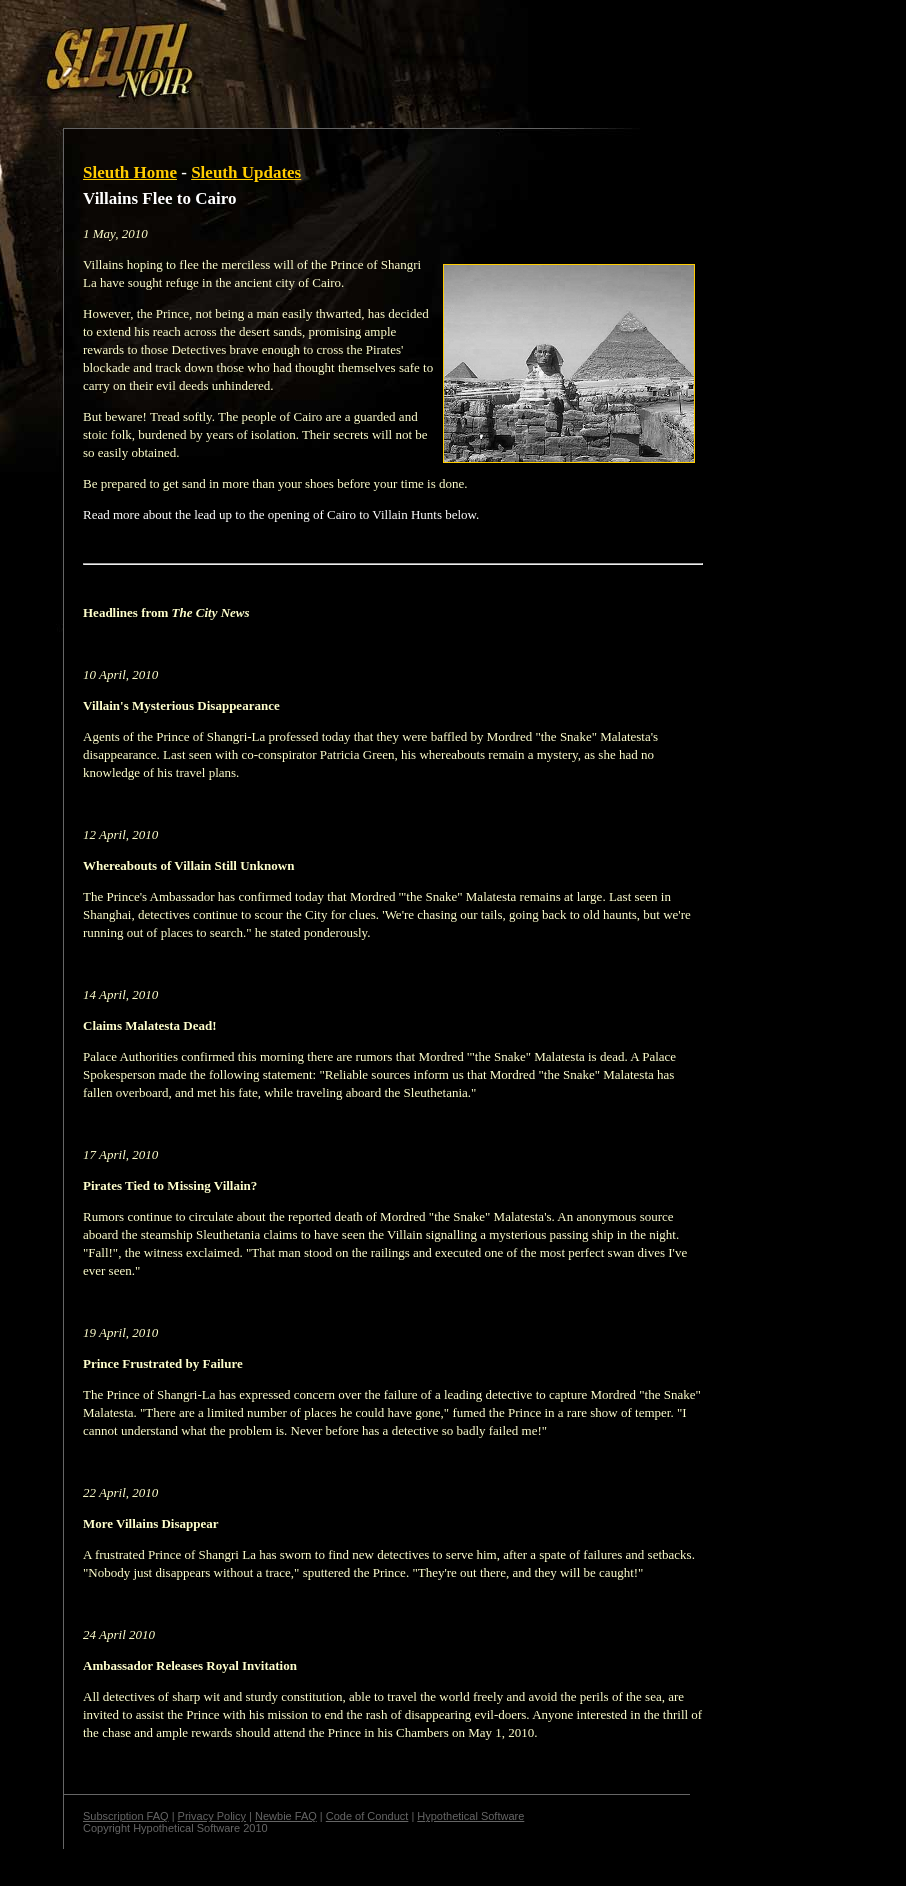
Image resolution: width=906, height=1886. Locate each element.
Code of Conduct (367, 1816)
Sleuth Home (130, 172)
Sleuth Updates (246, 172)
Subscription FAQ (126, 1816)
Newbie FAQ (286, 1816)
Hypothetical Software (470, 1816)
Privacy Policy (212, 1816)
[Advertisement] (347, 53)
